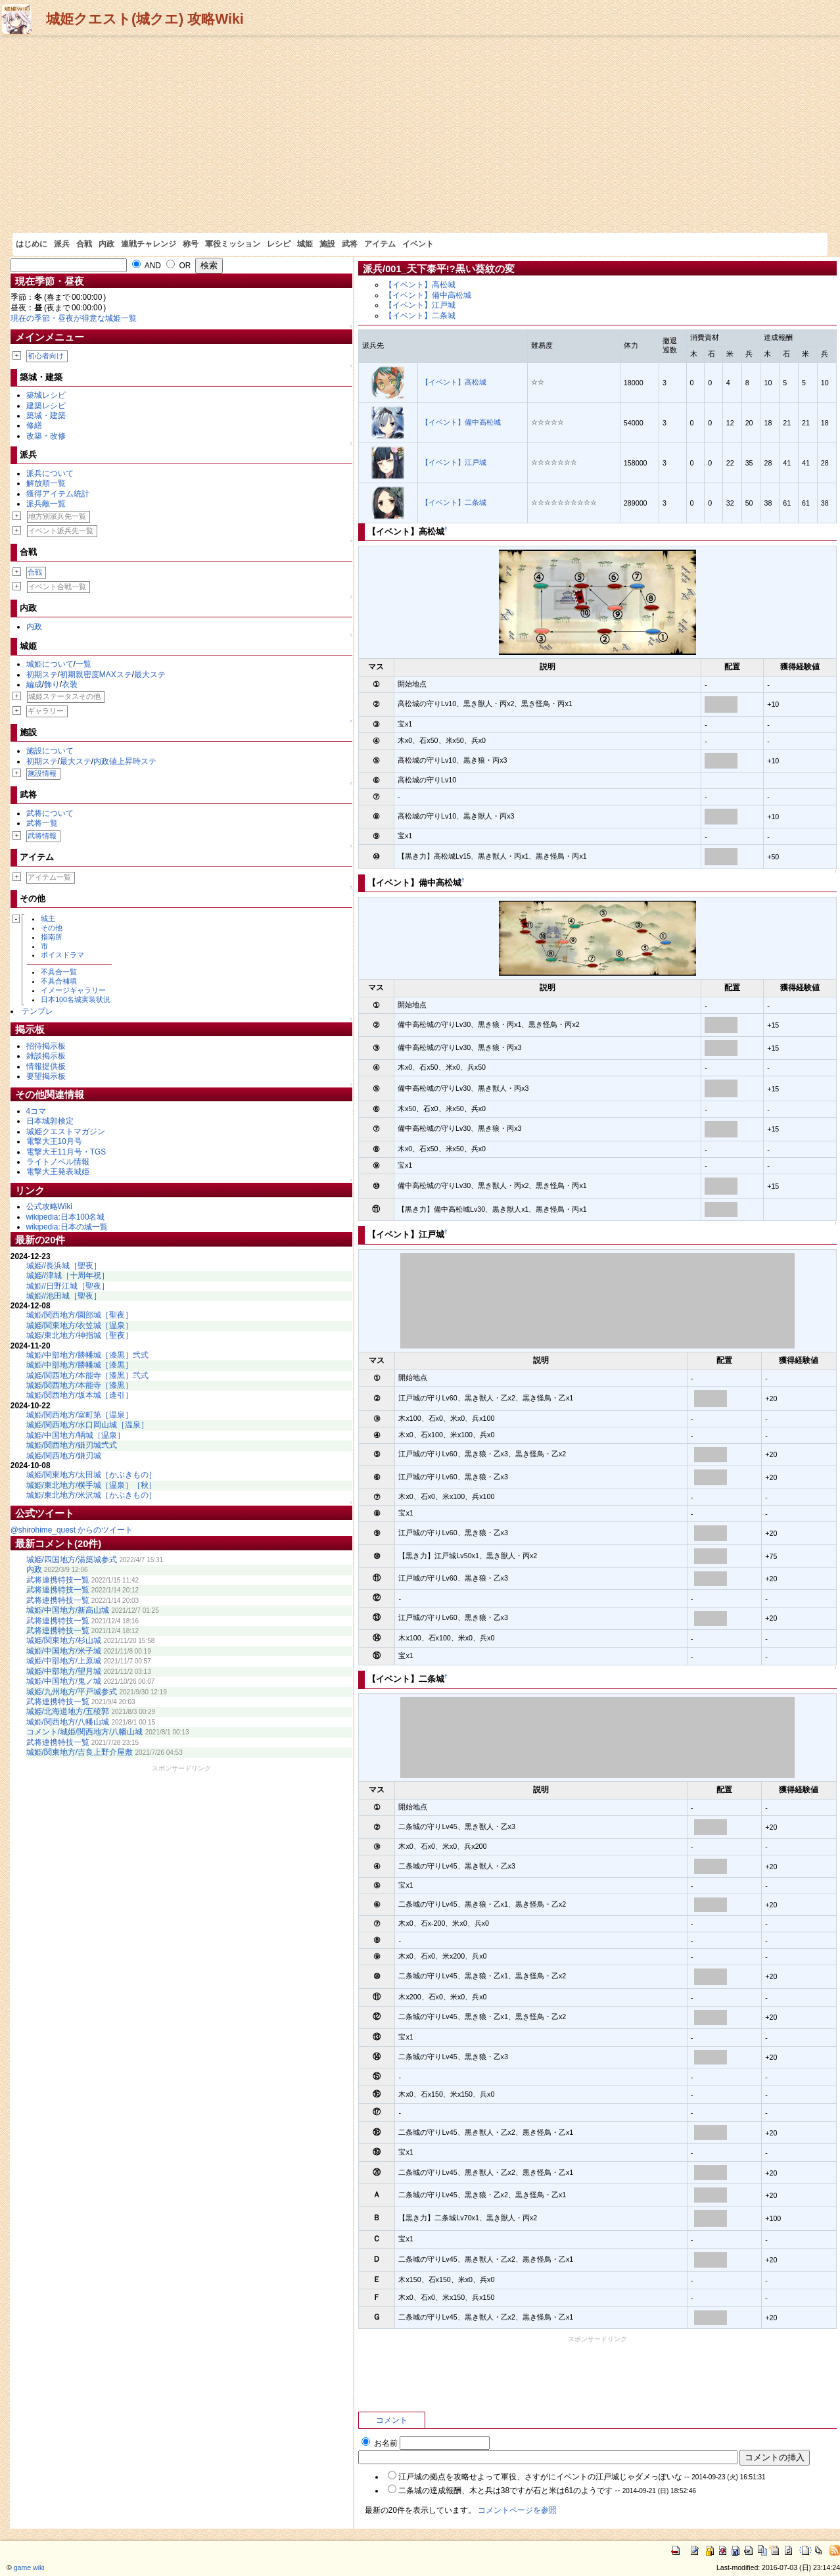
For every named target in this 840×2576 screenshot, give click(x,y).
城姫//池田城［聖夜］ (64, 1295)
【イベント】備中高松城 (428, 295)
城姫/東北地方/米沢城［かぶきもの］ (91, 1495)
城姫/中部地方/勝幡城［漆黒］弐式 (87, 1355)
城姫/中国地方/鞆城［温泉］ (76, 1435)
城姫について (50, 664)
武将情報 (42, 836)
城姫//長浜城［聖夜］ (64, 1265)
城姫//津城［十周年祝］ (68, 1275)
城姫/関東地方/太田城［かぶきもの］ (91, 1474)
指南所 (51, 937)
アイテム (380, 244)
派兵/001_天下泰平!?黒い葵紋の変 (439, 269)
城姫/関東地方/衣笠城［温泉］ (79, 1325)
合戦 (84, 244)
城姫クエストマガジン (65, 1131)
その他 (51, 928)
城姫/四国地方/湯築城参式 (72, 1559)
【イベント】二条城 (420, 315)
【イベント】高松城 (420, 284)
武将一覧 (42, 823)
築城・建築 (46, 415)
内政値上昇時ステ (124, 761)
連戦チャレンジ (148, 244)
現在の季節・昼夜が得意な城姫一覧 (74, 318)
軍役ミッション (232, 244)
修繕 (34, 425)
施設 (327, 244)
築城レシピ (46, 395)
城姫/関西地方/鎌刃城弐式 (72, 1445)
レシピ (279, 244)
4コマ (36, 1111)
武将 (350, 244)
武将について (50, 813)
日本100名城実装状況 (75, 999)
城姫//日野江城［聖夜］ (68, 1286)
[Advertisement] (420, 134)
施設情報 (42, 773)
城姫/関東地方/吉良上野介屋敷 (79, 1752)
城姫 (305, 244)
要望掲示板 (46, 1076)
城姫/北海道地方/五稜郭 (68, 1711)
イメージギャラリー (73, 990)
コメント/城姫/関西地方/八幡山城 (84, 1731)
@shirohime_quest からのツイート (72, 1530)
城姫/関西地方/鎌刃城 (64, 1455)
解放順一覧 (46, 483)
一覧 (83, 664)
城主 (48, 918)
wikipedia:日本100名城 (65, 1217)
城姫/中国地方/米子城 (64, 1651)
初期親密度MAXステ (96, 674)
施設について (50, 750)
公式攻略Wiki (49, 1206)
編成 (34, 684)
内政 (106, 244)
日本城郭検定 (50, 1121)
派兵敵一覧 (46, 503)
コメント (392, 2420)
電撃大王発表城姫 (57, 1171)
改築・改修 (46, 436)
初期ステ (42, 674)
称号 (190, 244)
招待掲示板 (46, 1046)
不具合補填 (59, 981)
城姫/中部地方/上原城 (64, 1660)
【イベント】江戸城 (420, 305)
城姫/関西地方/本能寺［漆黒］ (79, 1385)
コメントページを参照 (517, 2510)
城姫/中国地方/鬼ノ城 (64, 1681)
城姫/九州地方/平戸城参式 (72, 1691)
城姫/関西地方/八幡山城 (68, 1722)
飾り (52, 684)
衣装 (70, 684)
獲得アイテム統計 (57, 493)
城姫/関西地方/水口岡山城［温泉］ (87, 1424)
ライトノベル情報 (57, 1161)
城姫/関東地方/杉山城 (64, 1640)
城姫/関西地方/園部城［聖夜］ (79, 1315)
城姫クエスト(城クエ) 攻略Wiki (145, 19)
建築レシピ (46, 405)
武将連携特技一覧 (57, 1580)
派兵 (62, 244)
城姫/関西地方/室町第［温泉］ (79, 1414)
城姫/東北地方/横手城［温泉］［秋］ (91, 1485)
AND (146, 265)
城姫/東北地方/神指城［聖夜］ (79, 1335)
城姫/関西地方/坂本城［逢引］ (79, 1395)
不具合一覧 (59, 972)
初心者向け (46, 356)
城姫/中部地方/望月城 (64, 1671)
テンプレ (37, 1011)
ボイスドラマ (62, 955)
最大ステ (150, 674)
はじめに (31, 244)
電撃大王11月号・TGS (66, 1152)
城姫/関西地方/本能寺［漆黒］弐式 (87, 1375)
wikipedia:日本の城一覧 (67, 1226)
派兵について (50, 473)
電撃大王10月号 (54, 1141)
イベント (418, 244)
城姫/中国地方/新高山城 (68, 1610)
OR (178, 265)
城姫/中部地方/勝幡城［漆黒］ (79, 1365)
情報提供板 (46, 1066)
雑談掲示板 (46, 1056)
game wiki (29, 2567)
